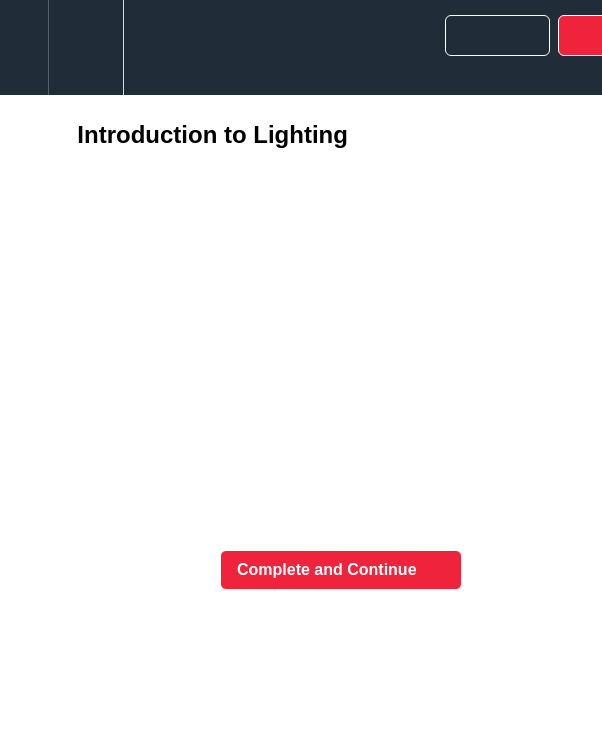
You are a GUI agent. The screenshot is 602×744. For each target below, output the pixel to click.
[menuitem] (85, 47)
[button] (24, 47)
